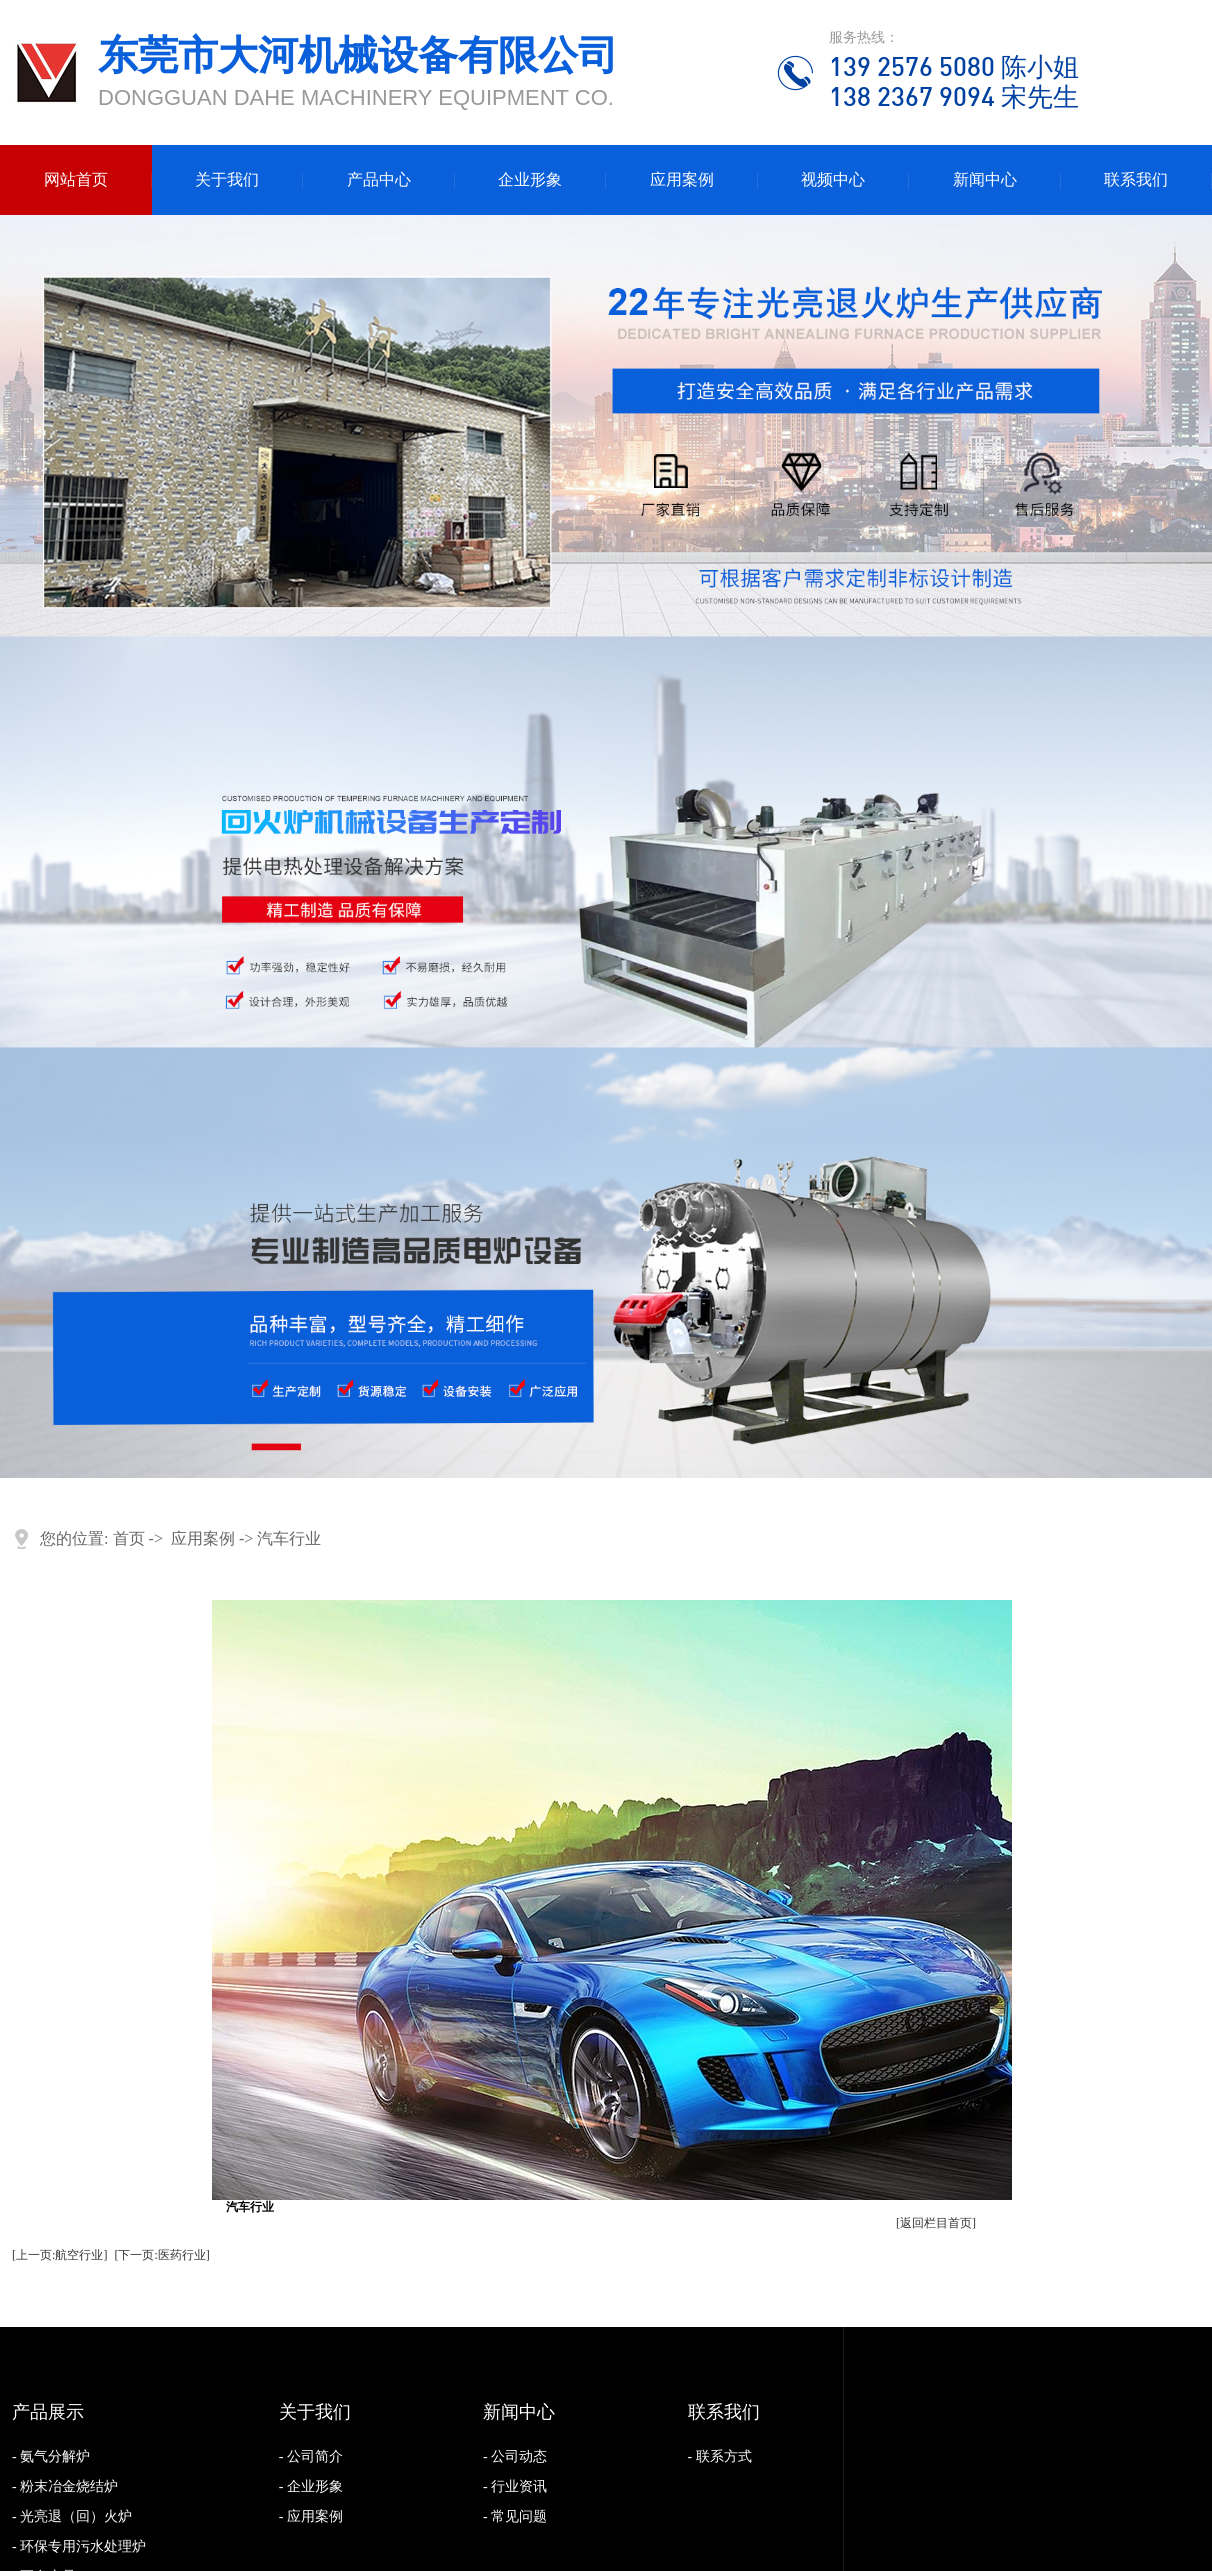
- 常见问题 (515, 2516)
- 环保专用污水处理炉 (79, 2546)
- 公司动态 (515, 2456)
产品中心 (379, 179)
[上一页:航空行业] (59, 2255)
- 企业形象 (311, 2486)
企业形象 (530, 179)
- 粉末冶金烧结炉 (65, 2486)
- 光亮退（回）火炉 (72, 2516)
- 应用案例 (311, 2516)
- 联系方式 (720, 2456)
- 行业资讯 (515, 2486)
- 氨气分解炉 (51, 2456)
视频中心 (833, 179)
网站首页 (76, 179)
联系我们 (1136, 179)
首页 (129, 1538)
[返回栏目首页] (936, 2223)
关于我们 (227, 179)
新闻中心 (985, 179)
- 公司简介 (311, 2456)
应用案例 (682, 179)
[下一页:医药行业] (161, 2255)
